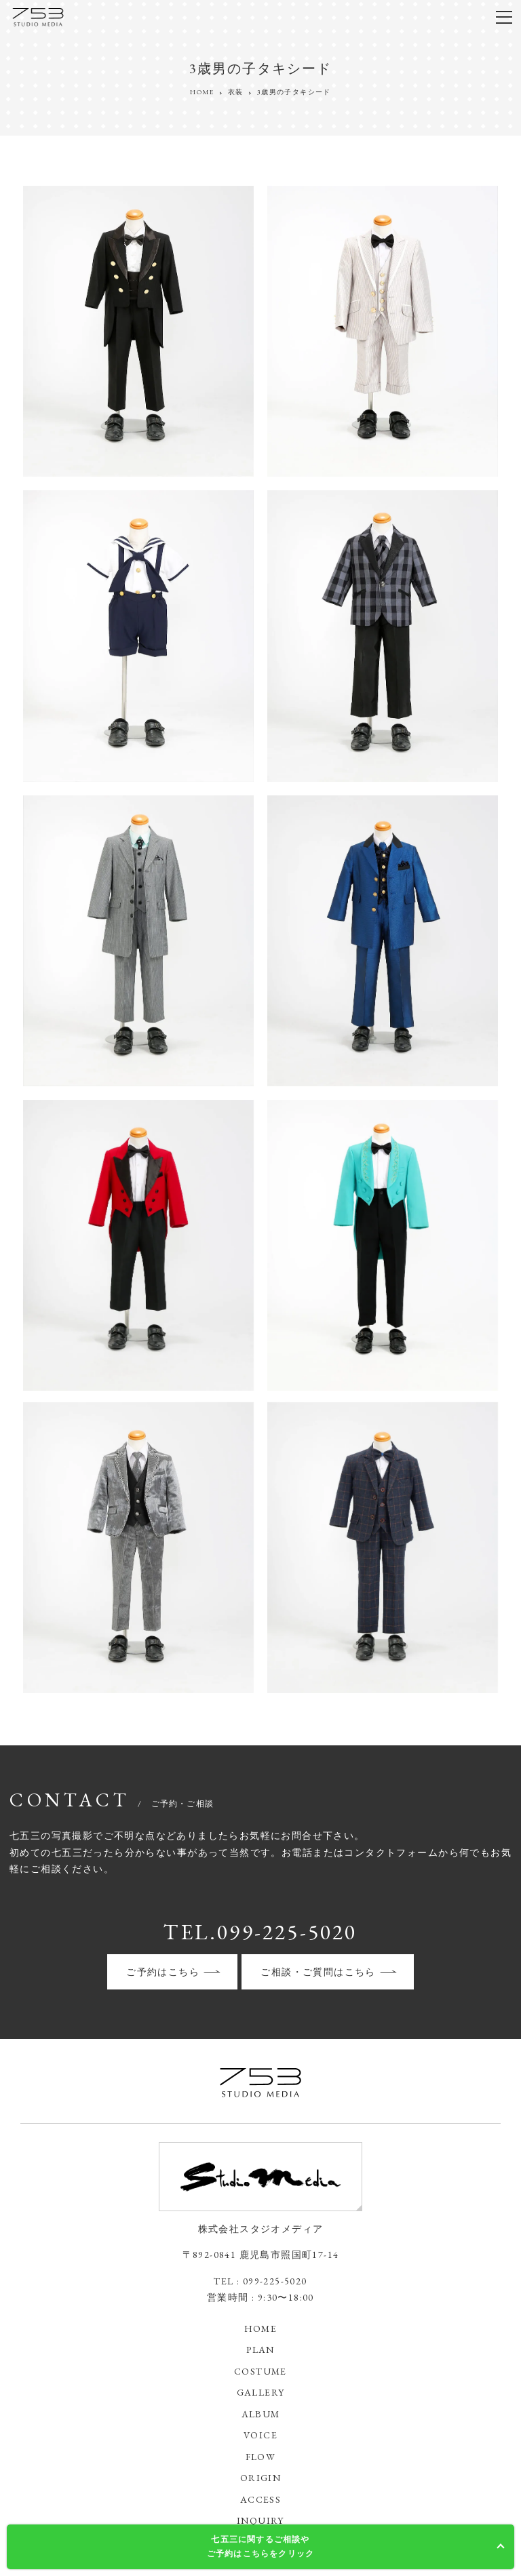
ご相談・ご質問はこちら (317, 1972)
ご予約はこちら (162, 1972)
